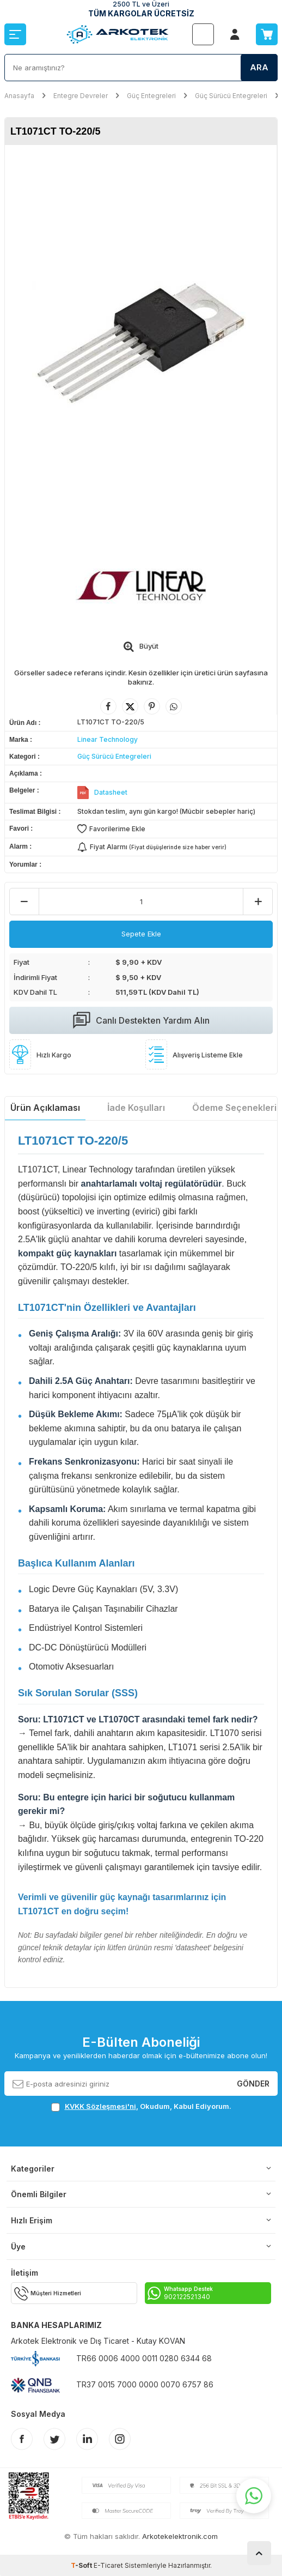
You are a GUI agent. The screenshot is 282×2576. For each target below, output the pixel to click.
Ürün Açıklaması (45, 1107)
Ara (259, 67)
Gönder (253, 2083)
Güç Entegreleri (151, 96)
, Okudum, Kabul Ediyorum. (141, 2106)
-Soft (82, 2565)
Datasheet (110, 792)
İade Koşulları (136, 1107)
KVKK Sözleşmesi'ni (100, 2106)
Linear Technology (107, 739)
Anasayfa (19, 96)
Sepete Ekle (141, 933)
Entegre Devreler (80, 96)
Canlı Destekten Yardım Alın (141, 1020)
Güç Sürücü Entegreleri (231, 96)
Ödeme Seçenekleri (234, 1107)
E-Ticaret (108, 2565)
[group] (140, 342)
